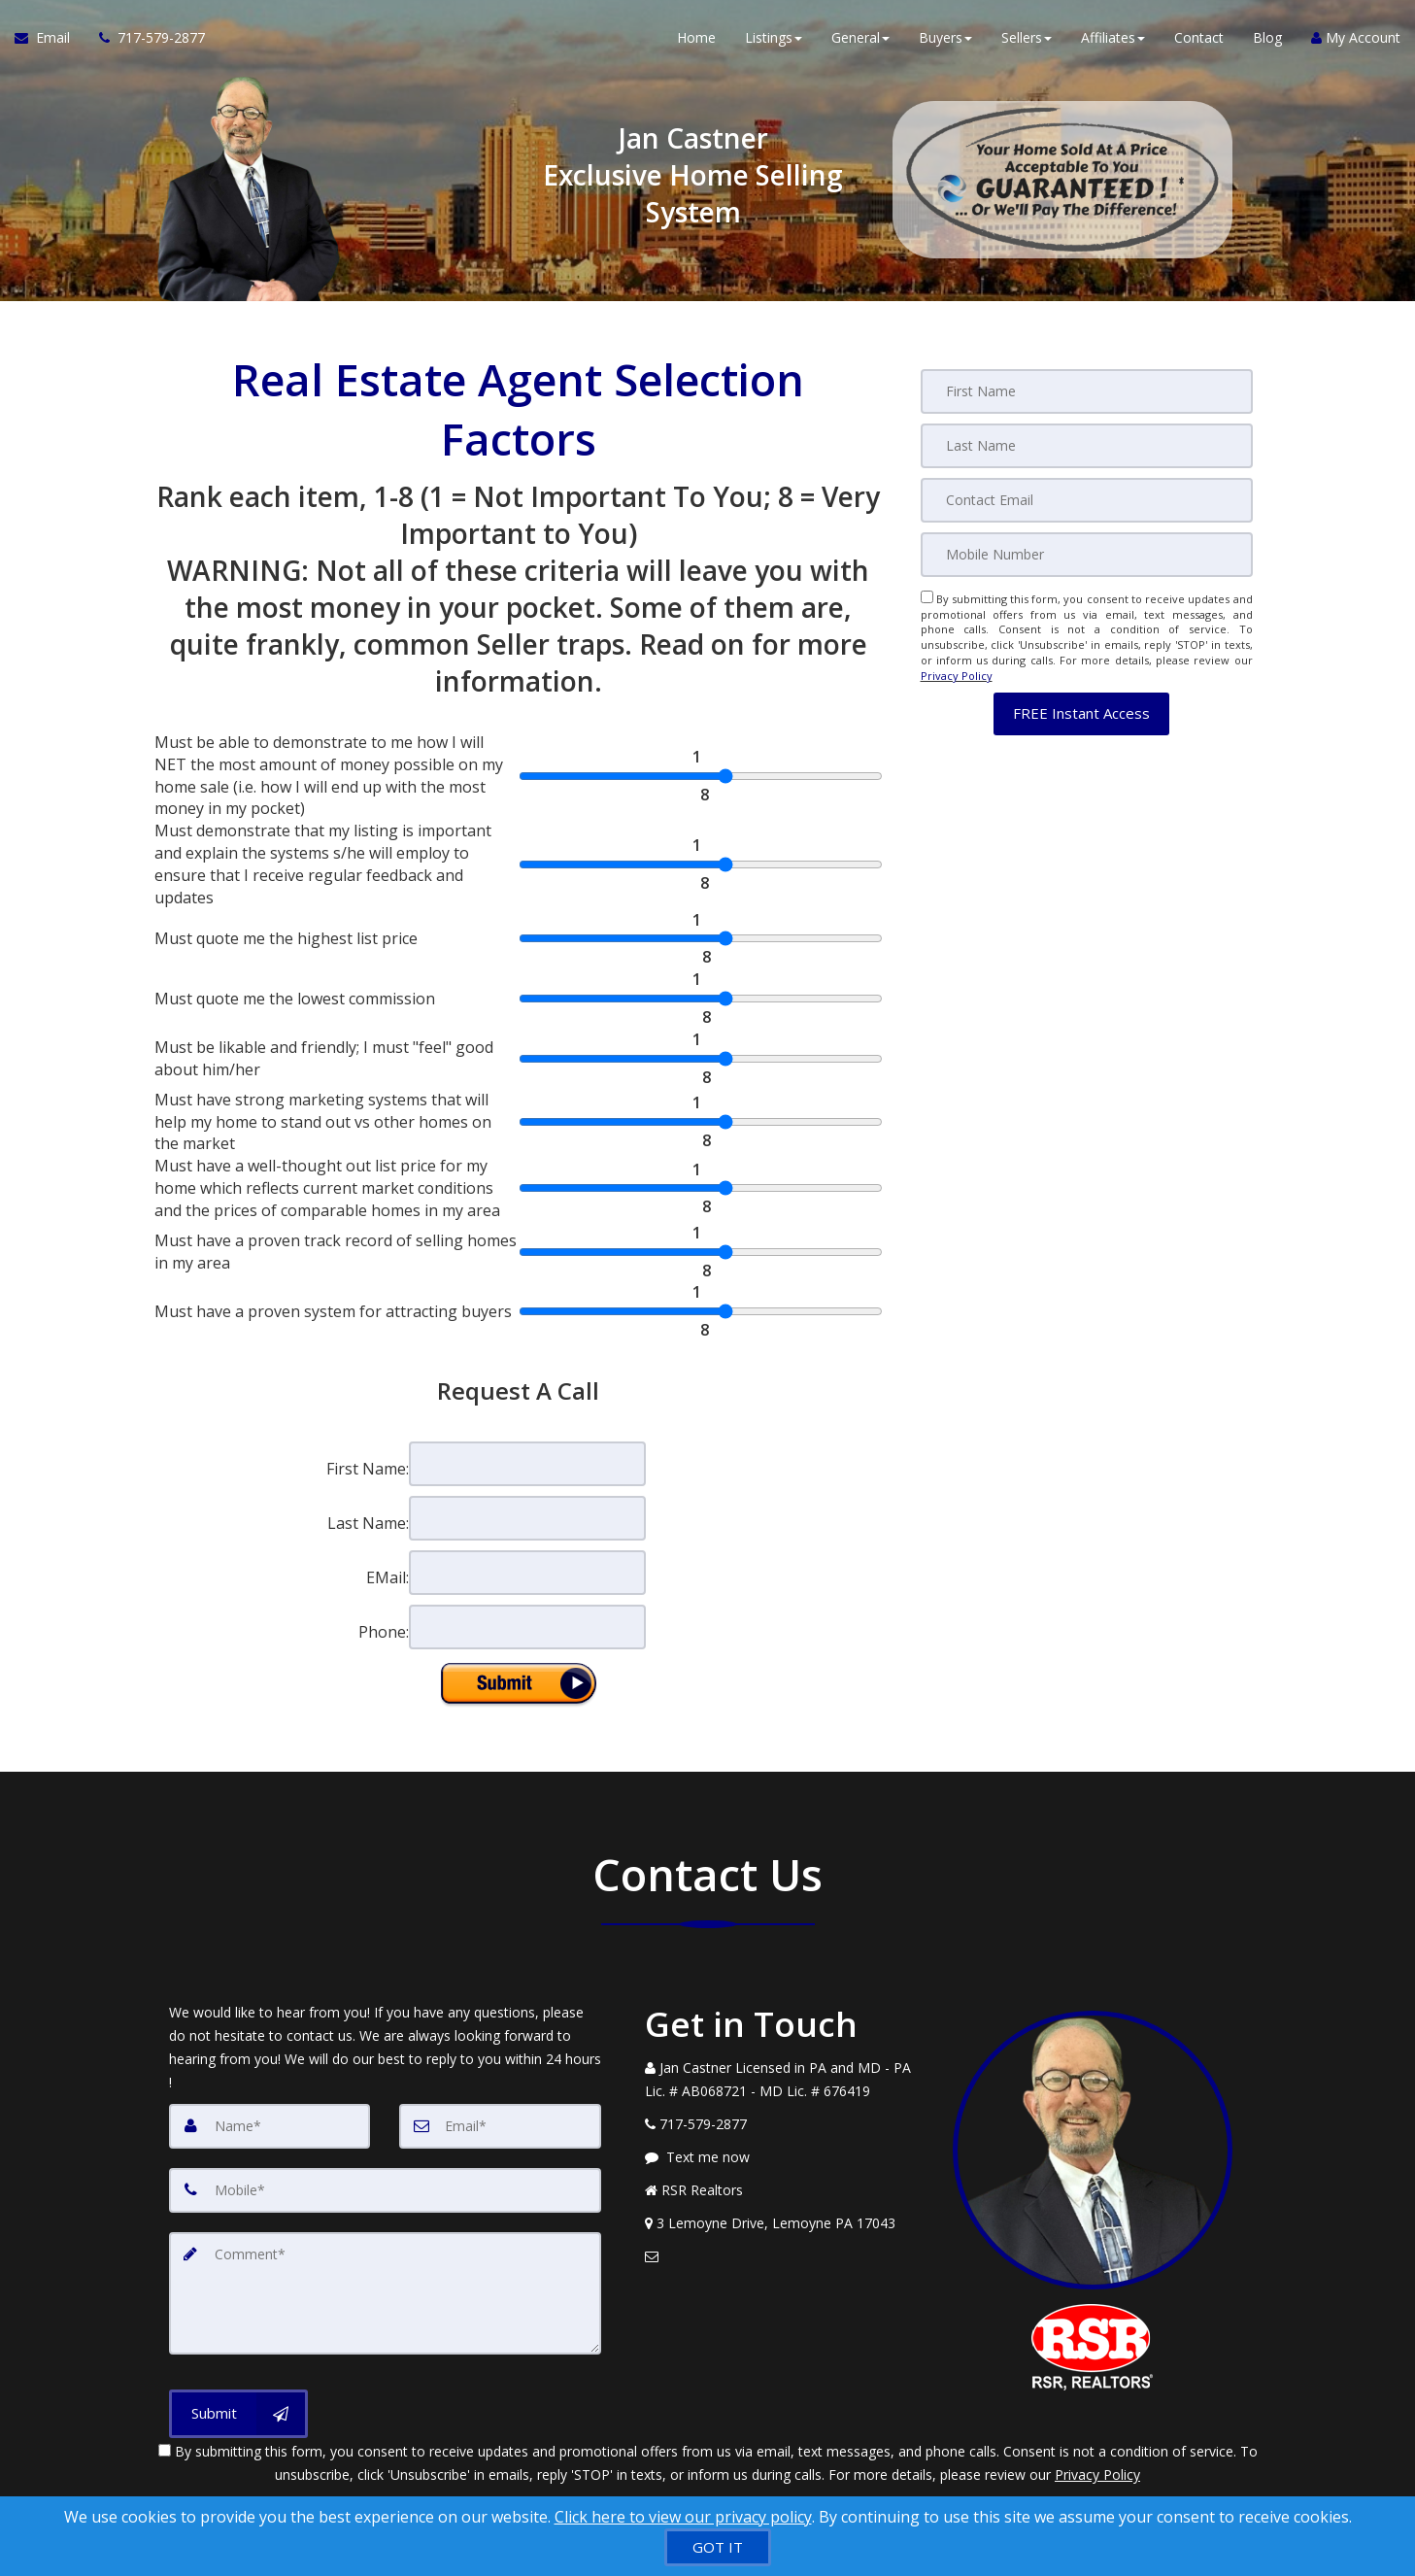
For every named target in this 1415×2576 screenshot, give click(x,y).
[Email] (1087, 500)
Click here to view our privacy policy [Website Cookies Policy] (683, 2516)
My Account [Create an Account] (1355, 38)
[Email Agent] (49, 39)
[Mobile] (1087, 554)
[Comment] (385, 2293)
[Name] (270, 2126)
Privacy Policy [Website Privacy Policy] (957, 675)
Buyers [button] (945, 38)
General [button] (860, 38)
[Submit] (238, 2414)
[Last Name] (1087, 446)
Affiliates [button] (1113, 38)
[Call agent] (144, 39)
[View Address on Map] (785, 2223)
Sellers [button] (1026, 38)
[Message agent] (785, 2157)
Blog (1267, 38)
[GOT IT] (717, 2547)
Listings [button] (773, 38)
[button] (1081, 713)
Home (696, 38)
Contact (1199, 38)
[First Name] (1087, 391)
